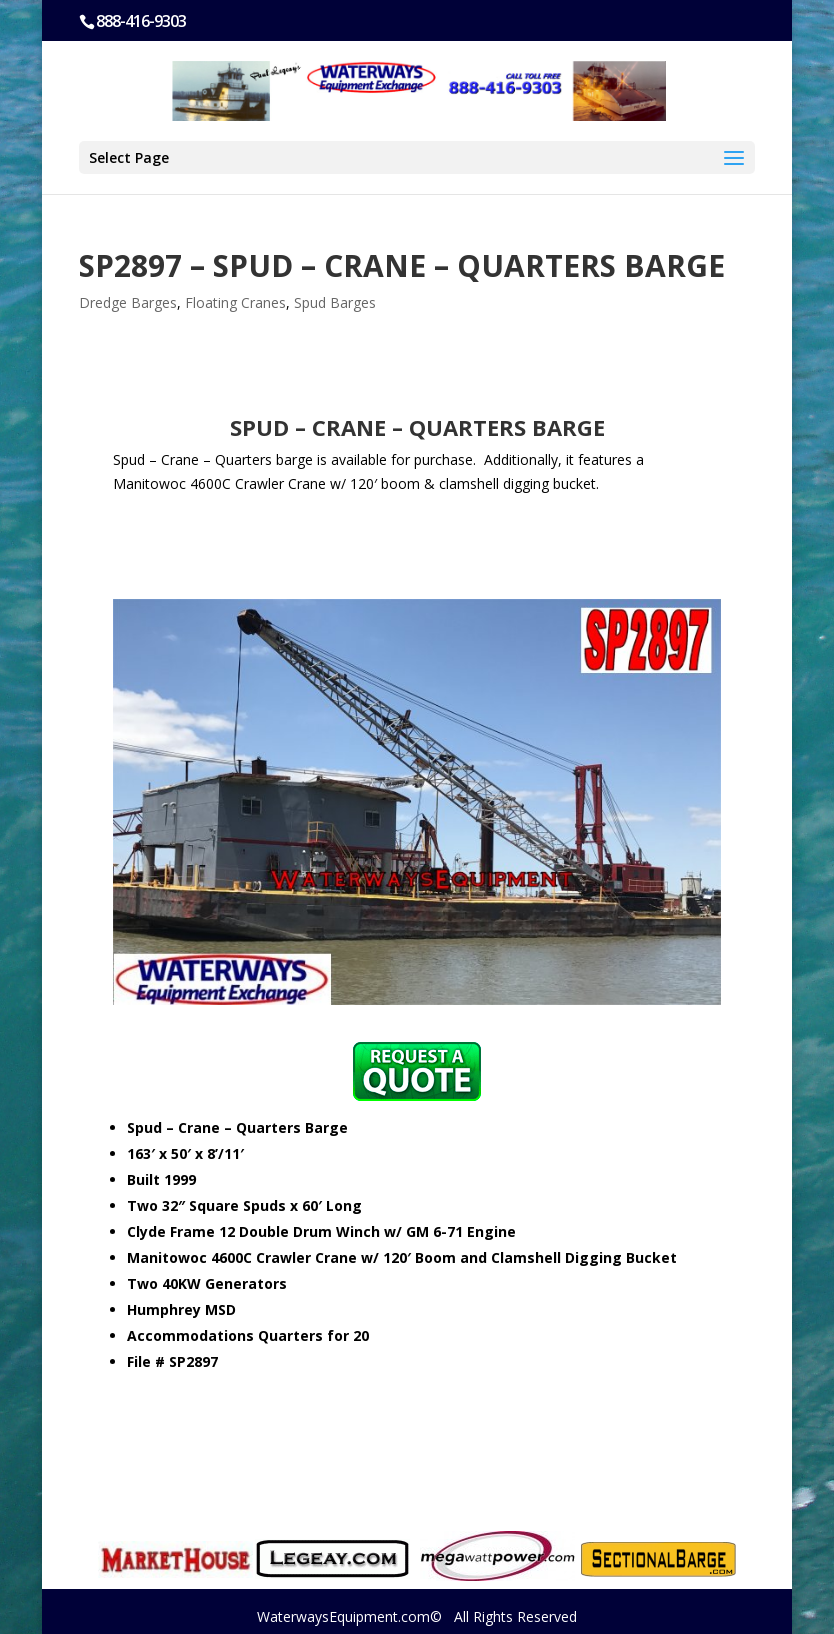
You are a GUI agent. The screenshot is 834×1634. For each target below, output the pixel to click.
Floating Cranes (235, 302)
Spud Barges (335, 302)
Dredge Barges (128, 302)
